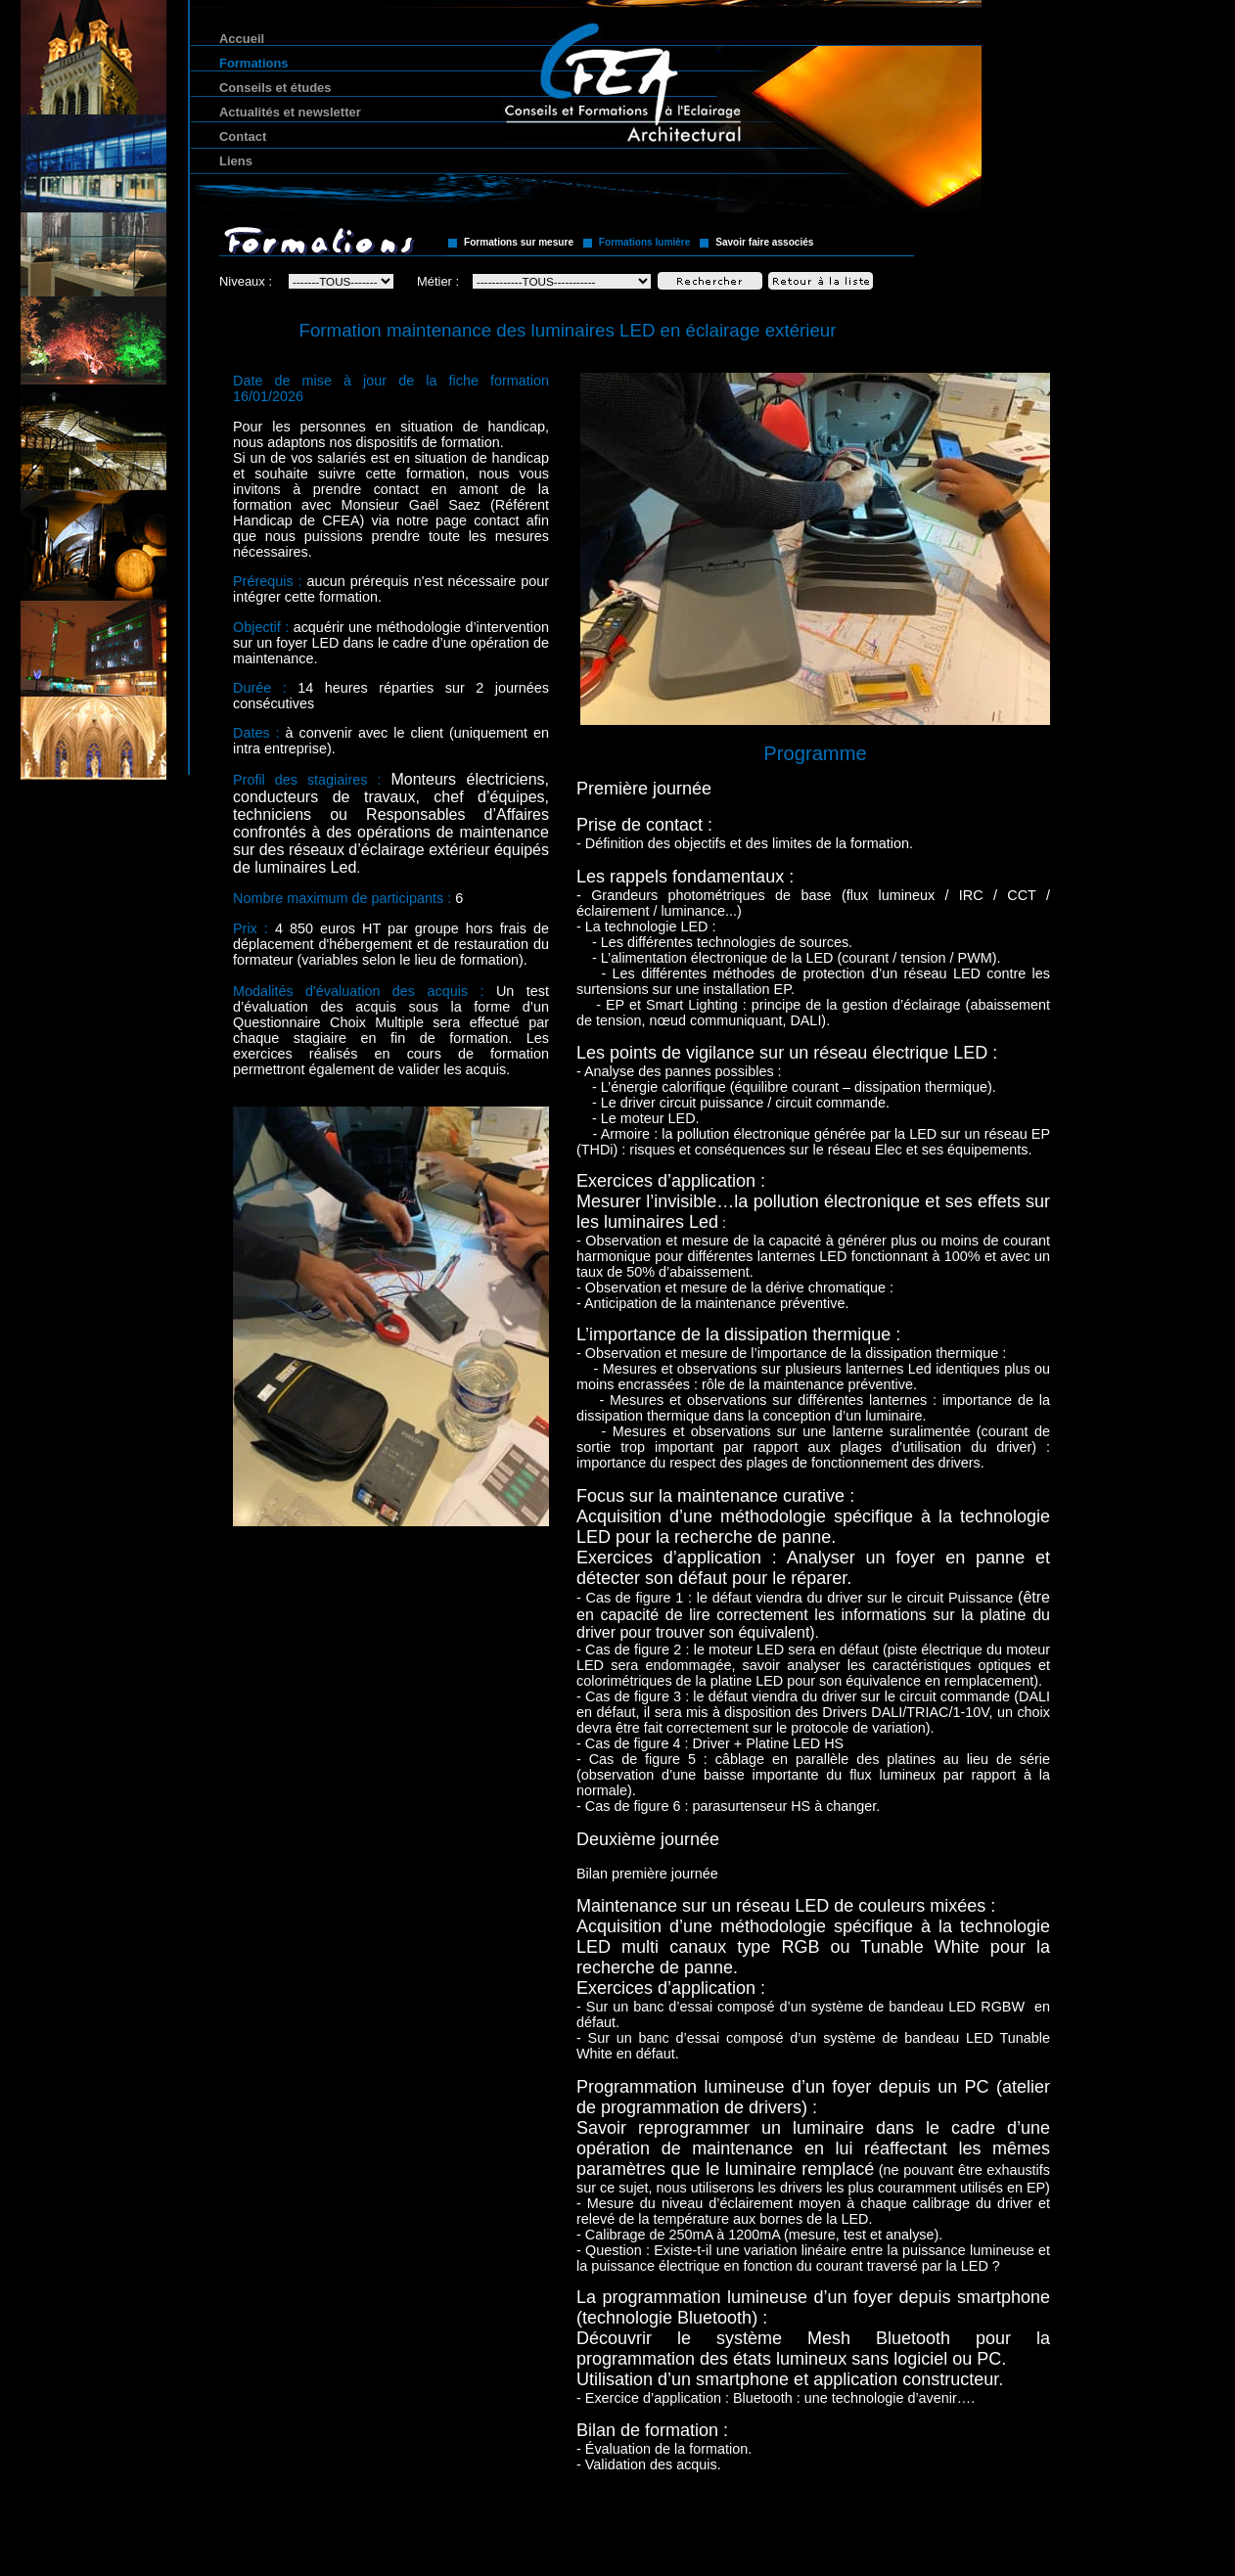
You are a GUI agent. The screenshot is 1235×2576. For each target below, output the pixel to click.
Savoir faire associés (764, 242)
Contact (242, 136)
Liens (235, 161)
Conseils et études (275, 87)
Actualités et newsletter (290, 112)
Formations (254, 63)
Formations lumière (645, 242)
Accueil (241, 38)
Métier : (438, 281)
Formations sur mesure (518, 242)
